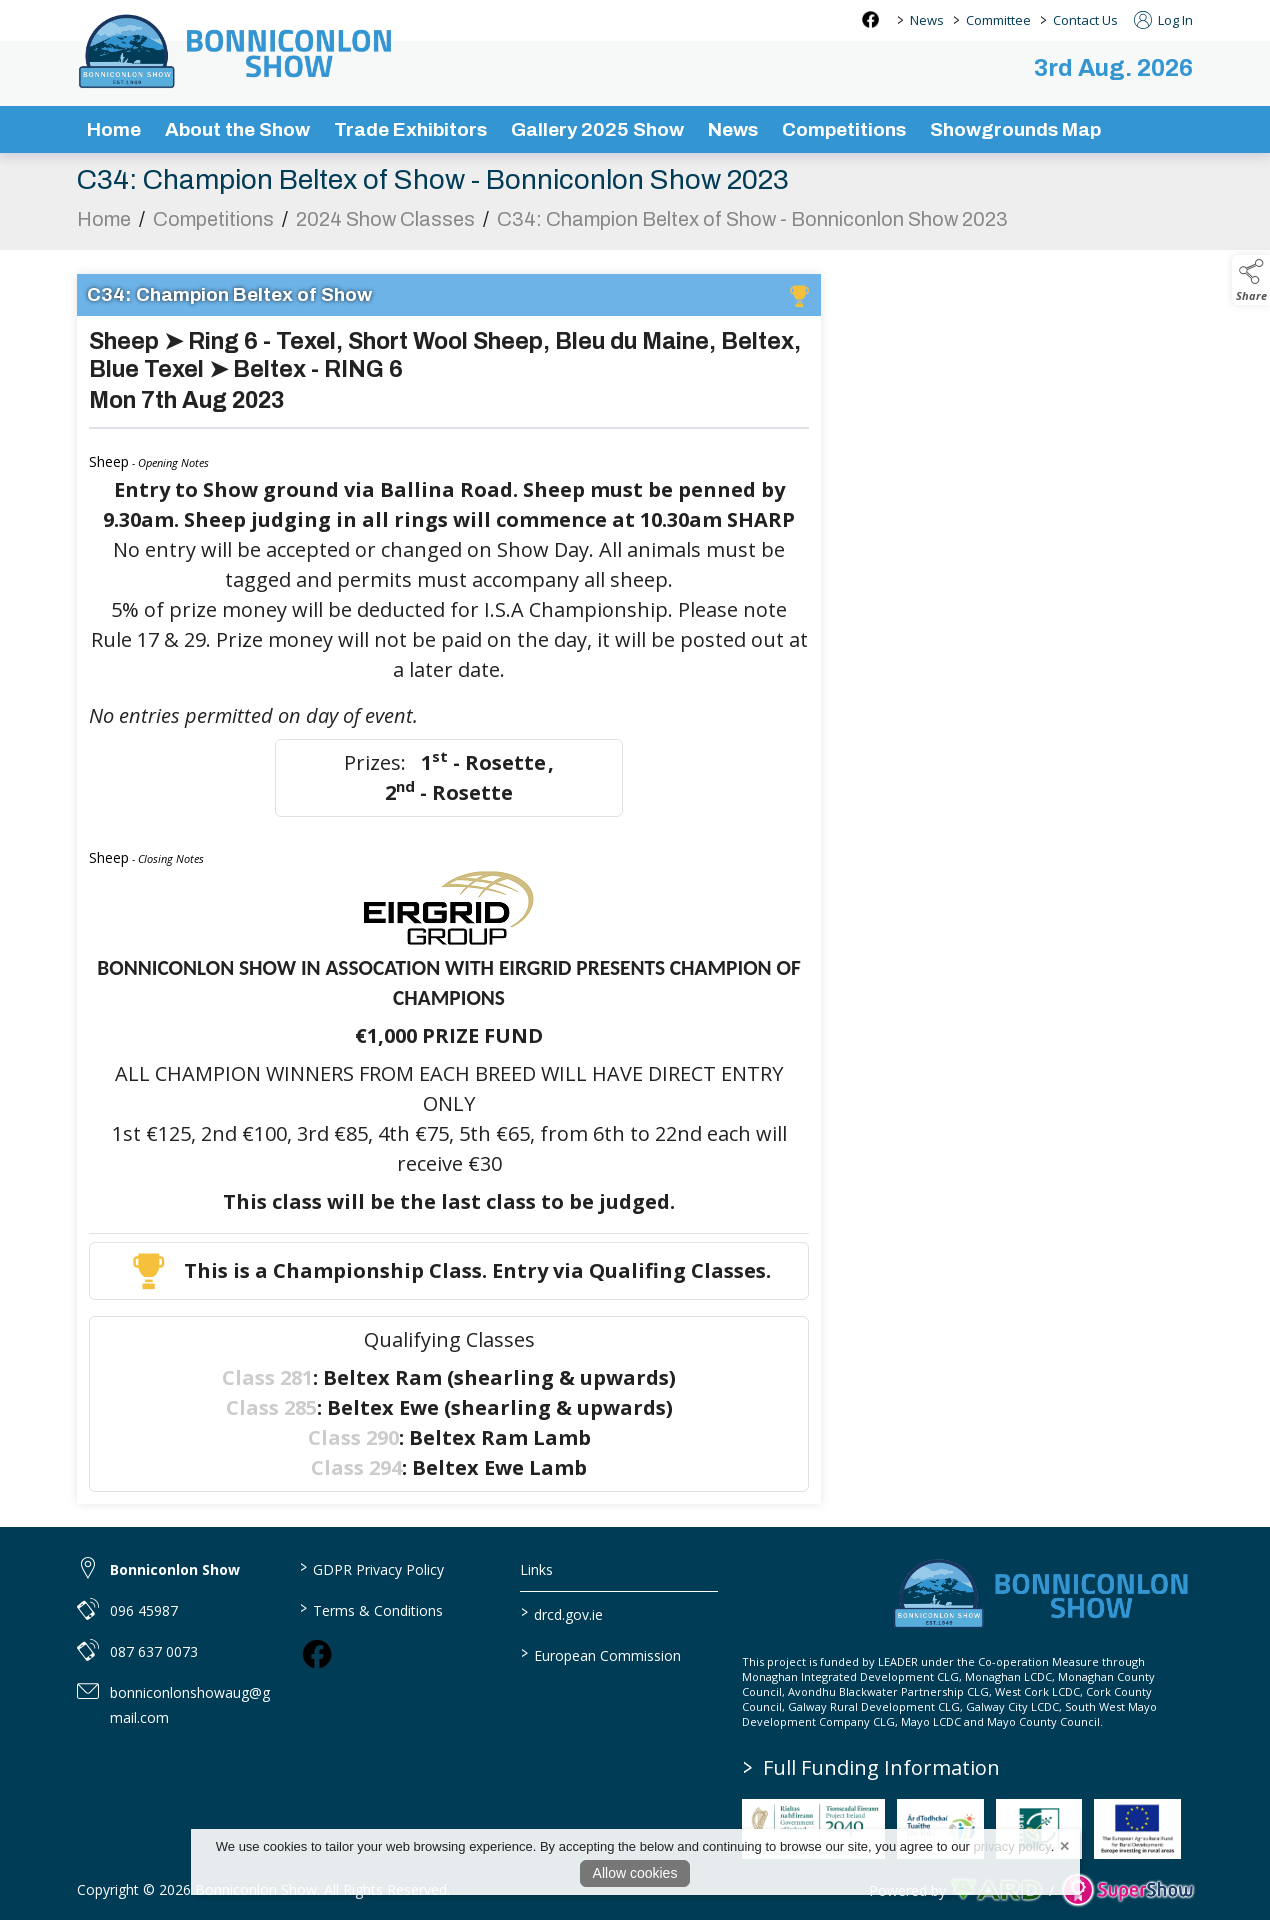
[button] (1251, 280)
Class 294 (356, 1470)
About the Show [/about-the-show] (237, 129)
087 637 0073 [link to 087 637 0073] (154, 1651)
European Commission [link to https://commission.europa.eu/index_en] (601, 1654)
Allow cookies (635, 1873)
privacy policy (1012, 1846)
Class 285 (271, 1410)
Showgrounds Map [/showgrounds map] (1015, 129)
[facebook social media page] (870, 19)
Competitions (213, 222)
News (927, 20)
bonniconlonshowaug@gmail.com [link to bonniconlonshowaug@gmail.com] (190, 1705)
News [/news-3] (733, 129)
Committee (998, 20)
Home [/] (114, 129)
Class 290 (353, 1440)
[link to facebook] (317, 1654)
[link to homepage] (237, 51)
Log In (1163, 20)
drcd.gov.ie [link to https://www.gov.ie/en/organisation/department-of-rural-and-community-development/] (562, 1613)
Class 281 (267, 1380)
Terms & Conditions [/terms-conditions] (370, 1609)
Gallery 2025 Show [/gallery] (597, 129)
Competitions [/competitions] (844, 129)
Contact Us (1085, 20)
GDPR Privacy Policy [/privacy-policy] (371, 1568)
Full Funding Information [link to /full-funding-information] (871, 1767)
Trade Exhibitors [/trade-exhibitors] (410, 129)
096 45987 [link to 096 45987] (144, 1610)
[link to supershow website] (1127, 1890)
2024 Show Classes (385, 222)
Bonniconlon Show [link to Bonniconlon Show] (175, 1569)
